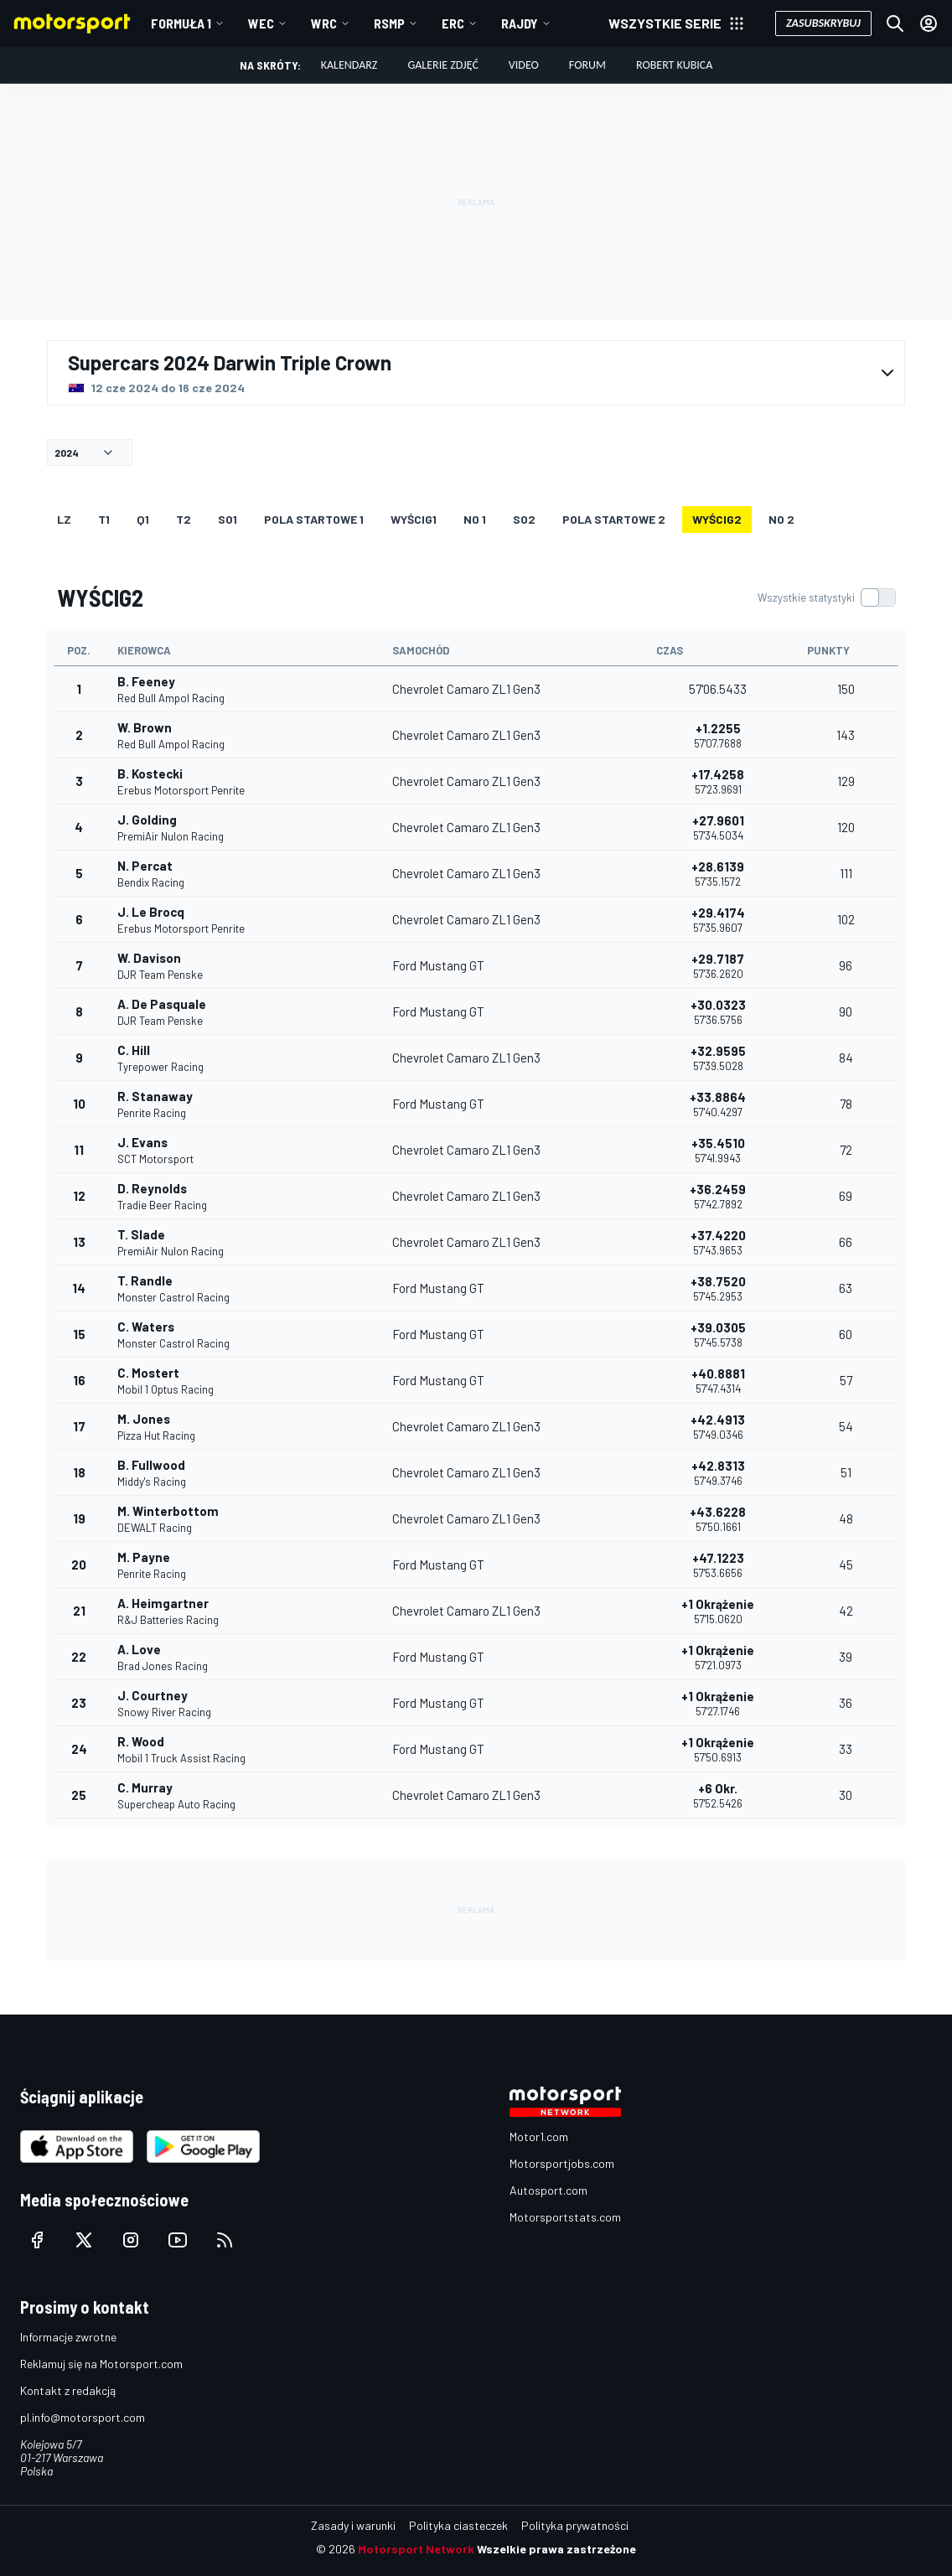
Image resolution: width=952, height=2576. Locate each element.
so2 (524, 519)
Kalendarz (349, 65)
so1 (227, 519)
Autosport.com (548, 2190)
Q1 (143, 519)
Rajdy (519, 23)
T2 (183, 519)
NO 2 (781, 519)
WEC (261, 23)
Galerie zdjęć (442, 65)
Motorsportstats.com (565, 2217)
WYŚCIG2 (717, 519)
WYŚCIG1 (414, 519)
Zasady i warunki (353, 2525)
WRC (324, 23)
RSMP (389, 23)
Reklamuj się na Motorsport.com (101, 2363)
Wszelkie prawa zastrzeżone (556, 2549)
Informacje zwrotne (68, 2337)
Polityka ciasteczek (458, 2525)
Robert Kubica (674, 65)
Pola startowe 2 (613, 519)
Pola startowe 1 (314, 519)
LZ (64, 519)
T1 (104, 519)
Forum (587, 65)
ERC (453, 23)
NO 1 (474, 519)
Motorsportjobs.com (562, 2163)
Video (524, 65)
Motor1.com (539, 2136)
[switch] (826, 597)
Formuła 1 (181, 23)
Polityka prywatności (575, 2525)
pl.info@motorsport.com (82, 2417)
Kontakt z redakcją (68, 2390)
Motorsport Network (416, 2549)
